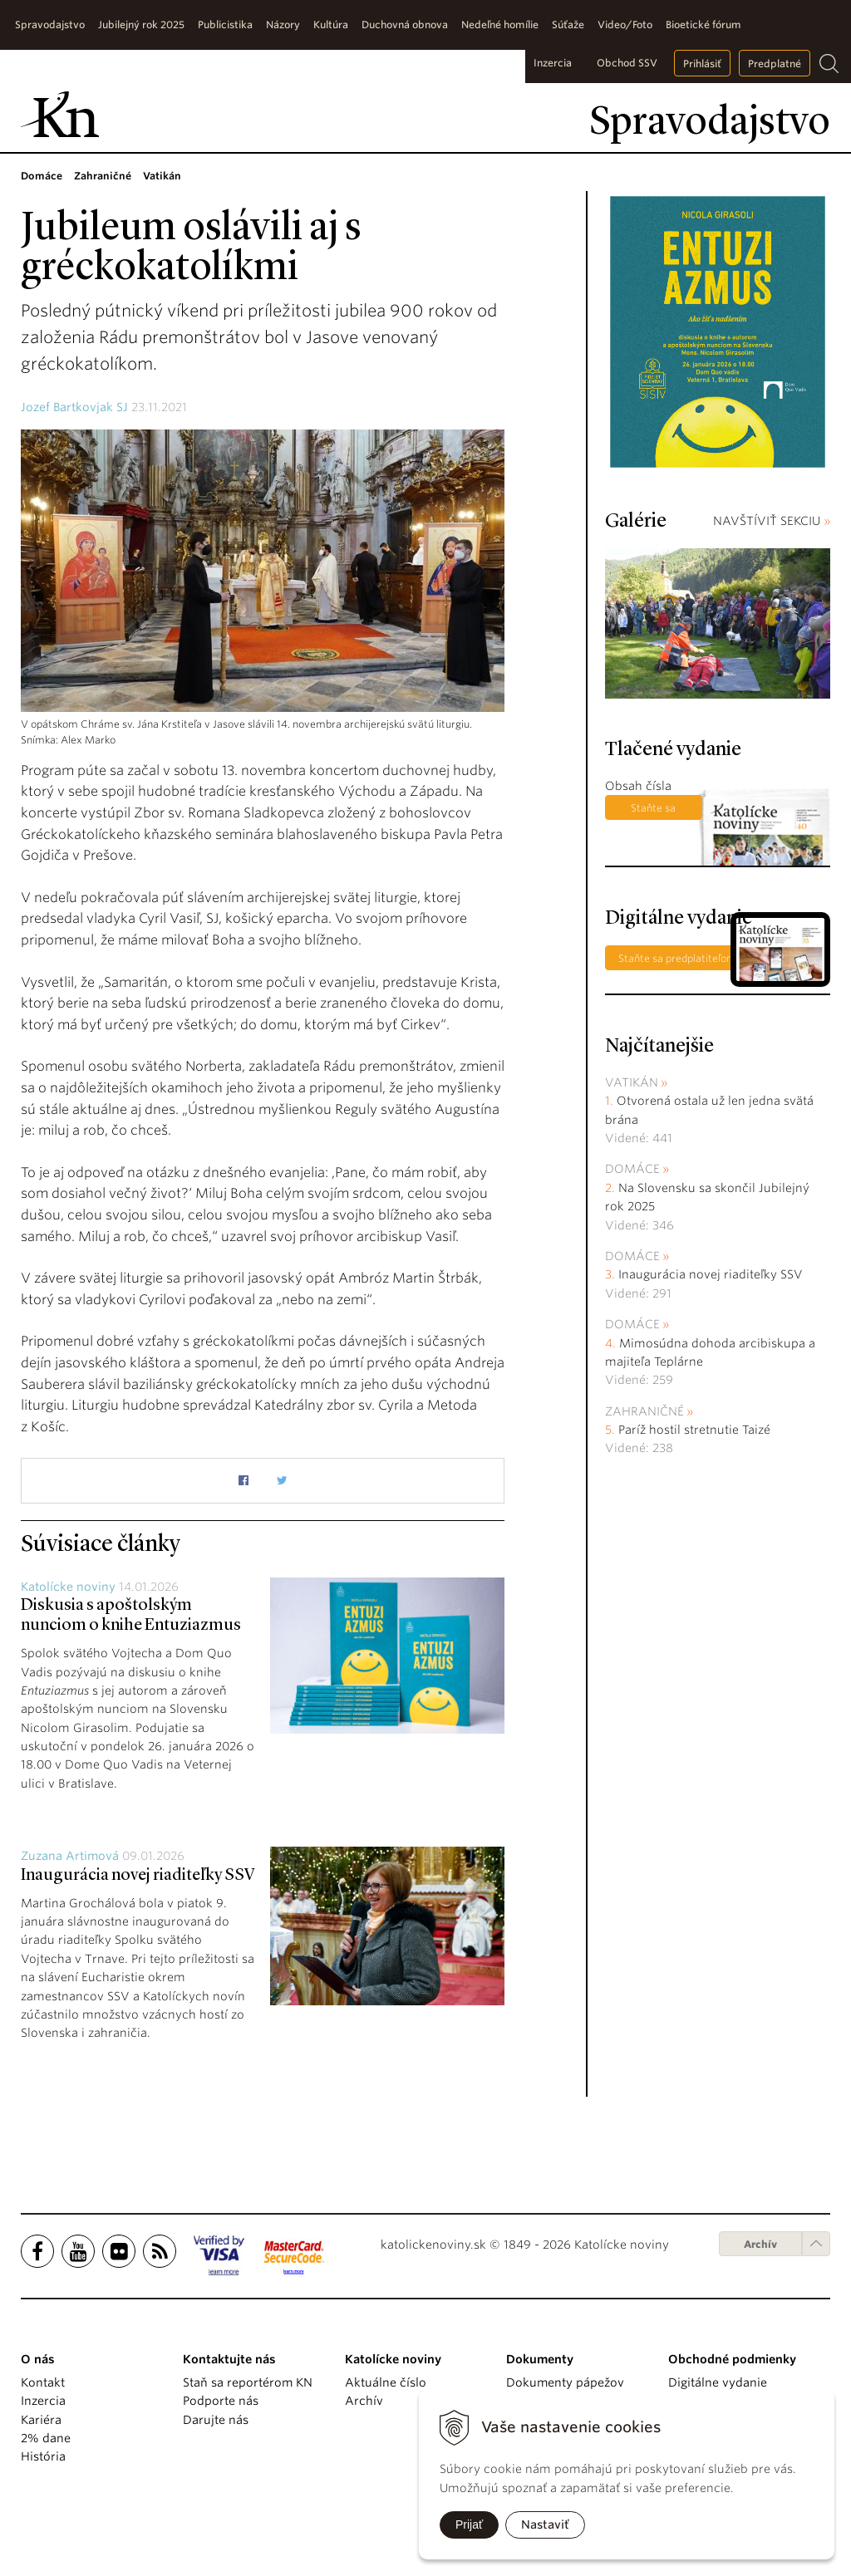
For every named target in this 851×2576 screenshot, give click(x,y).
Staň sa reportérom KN (247, 2382)
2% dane (46, 2438)
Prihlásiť (702, 63)
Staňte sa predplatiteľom (653, 811)
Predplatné (774, 63)
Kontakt (43, 2382)
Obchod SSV (627, 62)
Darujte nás (215, 2419)
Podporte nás (220, 2400)
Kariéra (41, 2419)
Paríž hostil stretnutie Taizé (694, 1429)
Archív (760, 2244)
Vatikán (631, 1082)
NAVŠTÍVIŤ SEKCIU (771, 520)
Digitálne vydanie (717, 2382)
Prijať (469, 2524)
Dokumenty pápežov (565, 2382)
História (43, 2456)
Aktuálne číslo (385, 2382)
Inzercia (553, 62)
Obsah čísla (638, 785)
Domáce (632, 1168)
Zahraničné (644, 1411)
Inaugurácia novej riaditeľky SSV (138, 1875)
